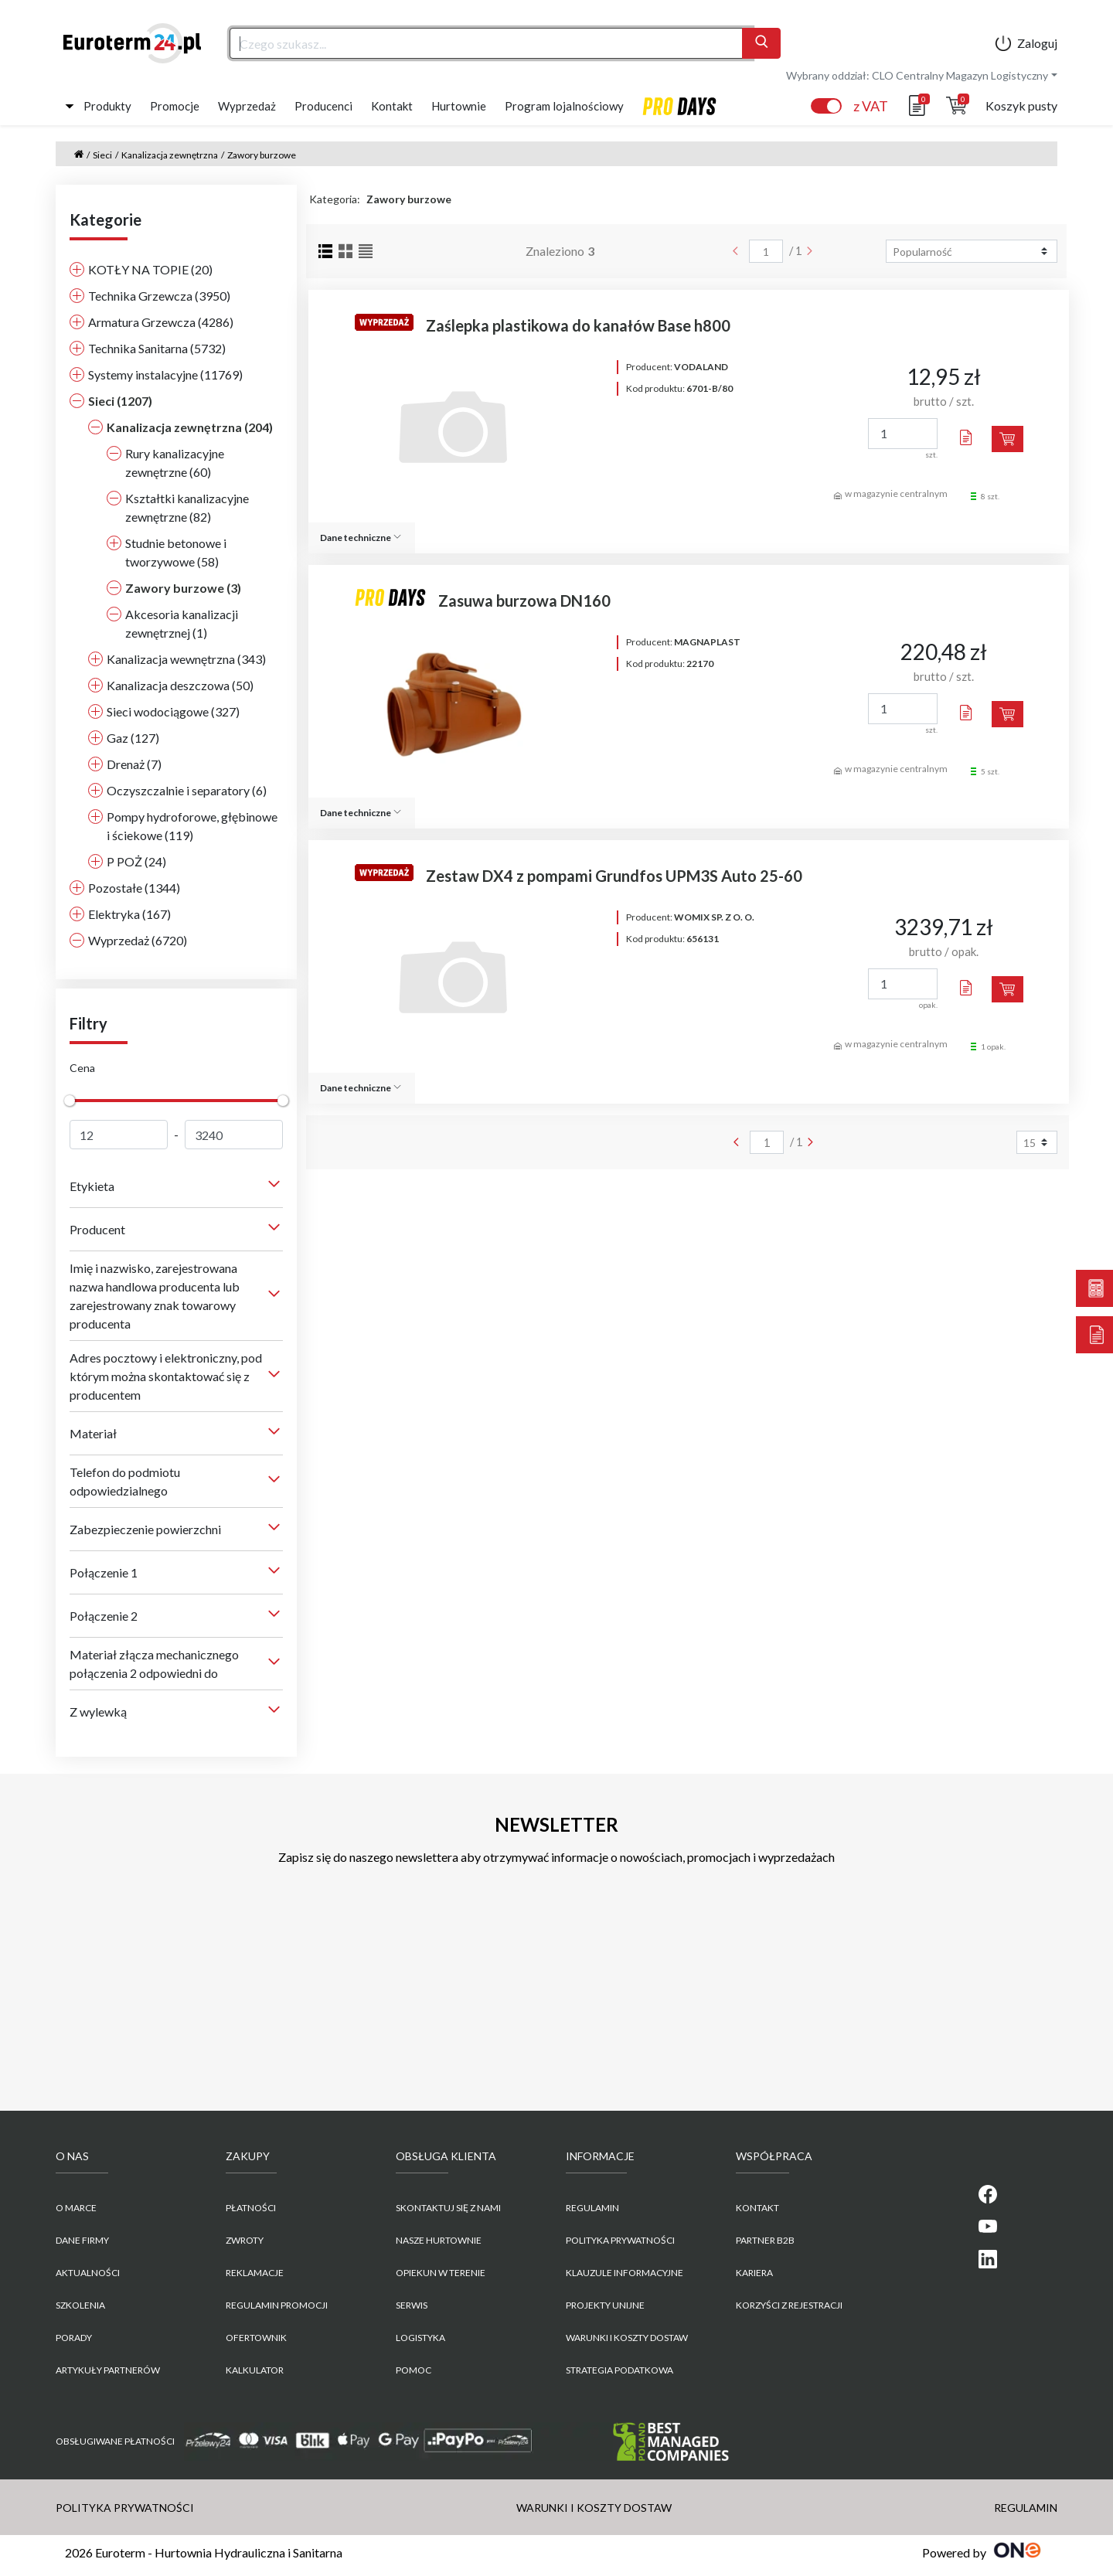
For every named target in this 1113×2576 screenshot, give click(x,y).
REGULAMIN (592, 2208)
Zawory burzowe (261, 155)
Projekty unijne (605, 2305)
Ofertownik (256, 2337)
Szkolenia (80, 2305)
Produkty (107, 106)
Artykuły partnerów (108, 2370)
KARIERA (754, 2272)
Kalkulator (255, 2370)
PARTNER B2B (765, 2240)
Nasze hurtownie (439, 2240)
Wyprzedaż (247, 106)
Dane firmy (82, 2240)
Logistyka (420, 2337)
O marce (76, 2208)
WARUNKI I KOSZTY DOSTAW (627, 2337)
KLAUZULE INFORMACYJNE (624, 2272)
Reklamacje (255, 2272)
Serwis (411, 2305)
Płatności (251, 2208)
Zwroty (245, 2240)
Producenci (323, 106)
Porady (74, 2337)
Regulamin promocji (277, 2305)
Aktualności (88, 2272)
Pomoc (413, 2370)
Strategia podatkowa (619, 2370)
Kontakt (392, 106)
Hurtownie (458, 106)
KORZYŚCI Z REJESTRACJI (789, 2305)
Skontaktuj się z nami (448, 2208)
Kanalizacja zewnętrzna (169, 155)
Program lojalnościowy (564, 106)
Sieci (102, 155)
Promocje (174, 106)
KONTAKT (757, 2208)
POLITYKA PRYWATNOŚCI (620, 2240)
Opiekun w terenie (440, 2272)
